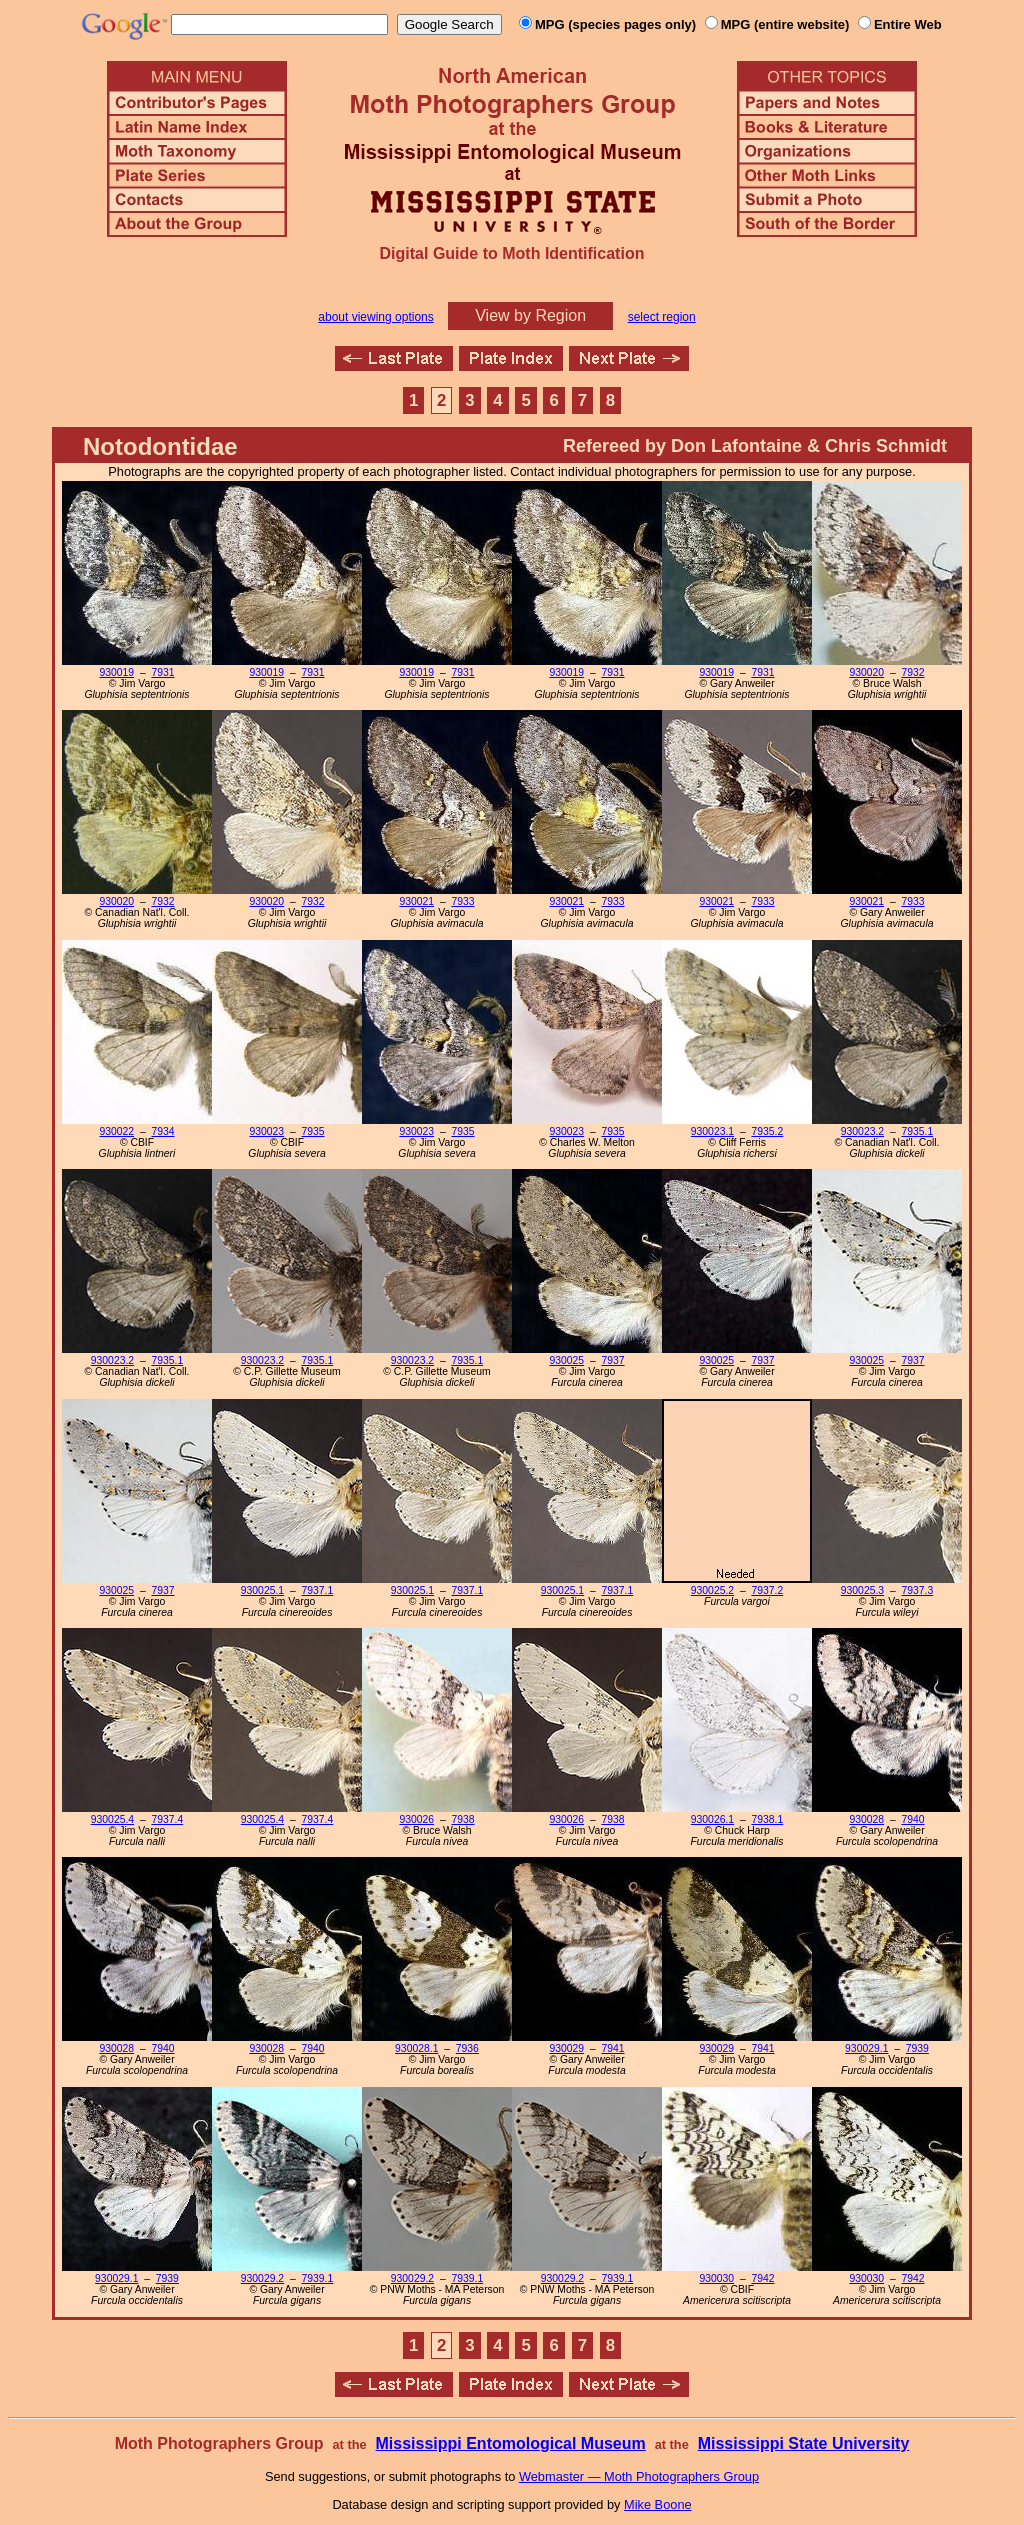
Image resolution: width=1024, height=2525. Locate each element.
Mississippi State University (804, 2443)
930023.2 (862, 1131)
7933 (462, 901)
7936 (467, 2048)
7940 (912, 1819)
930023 (266, 1131)
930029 (566, 2048)
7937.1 (317, 1590)
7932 (912, 672)
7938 (462, 1819)
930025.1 (262, 1590)
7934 (162, 1131)
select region (662, 317)
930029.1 (866, 2048)
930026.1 (712, 1819)
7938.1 (767, 1819)
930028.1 (416, 2048)
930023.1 (712, 1131)
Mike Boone (658, 2504)
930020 (866, 672)
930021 (416, 901)
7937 (612, 1360)
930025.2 (712, 1590)
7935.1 (917, 1131)
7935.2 (767, 1131)
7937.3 (917, 1590)
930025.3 (862, 1590)
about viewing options (375, 317)
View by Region (530, 315)
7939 (917, 2048)
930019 (116, 672)
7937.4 (167, 1819)
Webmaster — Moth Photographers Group (639, 2476)
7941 (612, 2048)
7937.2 (767, 1590)
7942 (762, 2278)
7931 (162, 672)
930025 (566, 1360)
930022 (116, 1131)
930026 (416, 1819)
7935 (312, 1131)
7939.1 (317, 2278)
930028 (866, 1819)
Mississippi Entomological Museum (510, 2443)
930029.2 (262, 2278)
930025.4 (112, 1819)
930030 (716, 2278)
